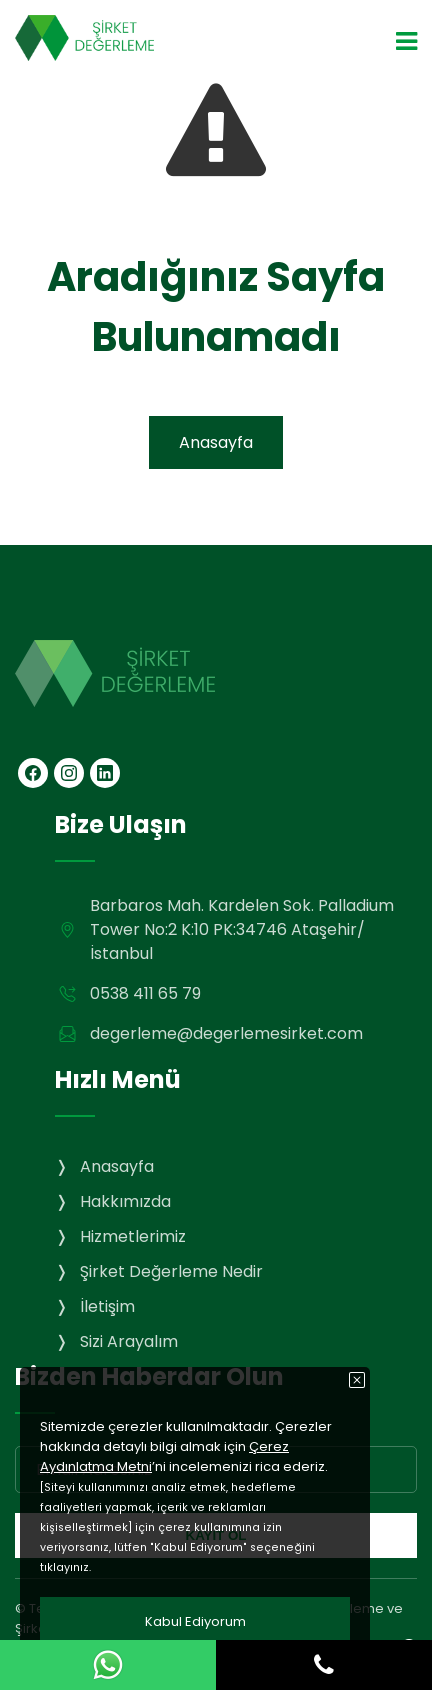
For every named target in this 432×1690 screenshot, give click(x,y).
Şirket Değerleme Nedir (171, 1271)
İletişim (107, 1306)
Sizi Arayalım (129, 1341)
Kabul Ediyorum (195, 1621)
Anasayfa (216, 442)
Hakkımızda (125, 1201)
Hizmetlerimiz (133, 1236)
